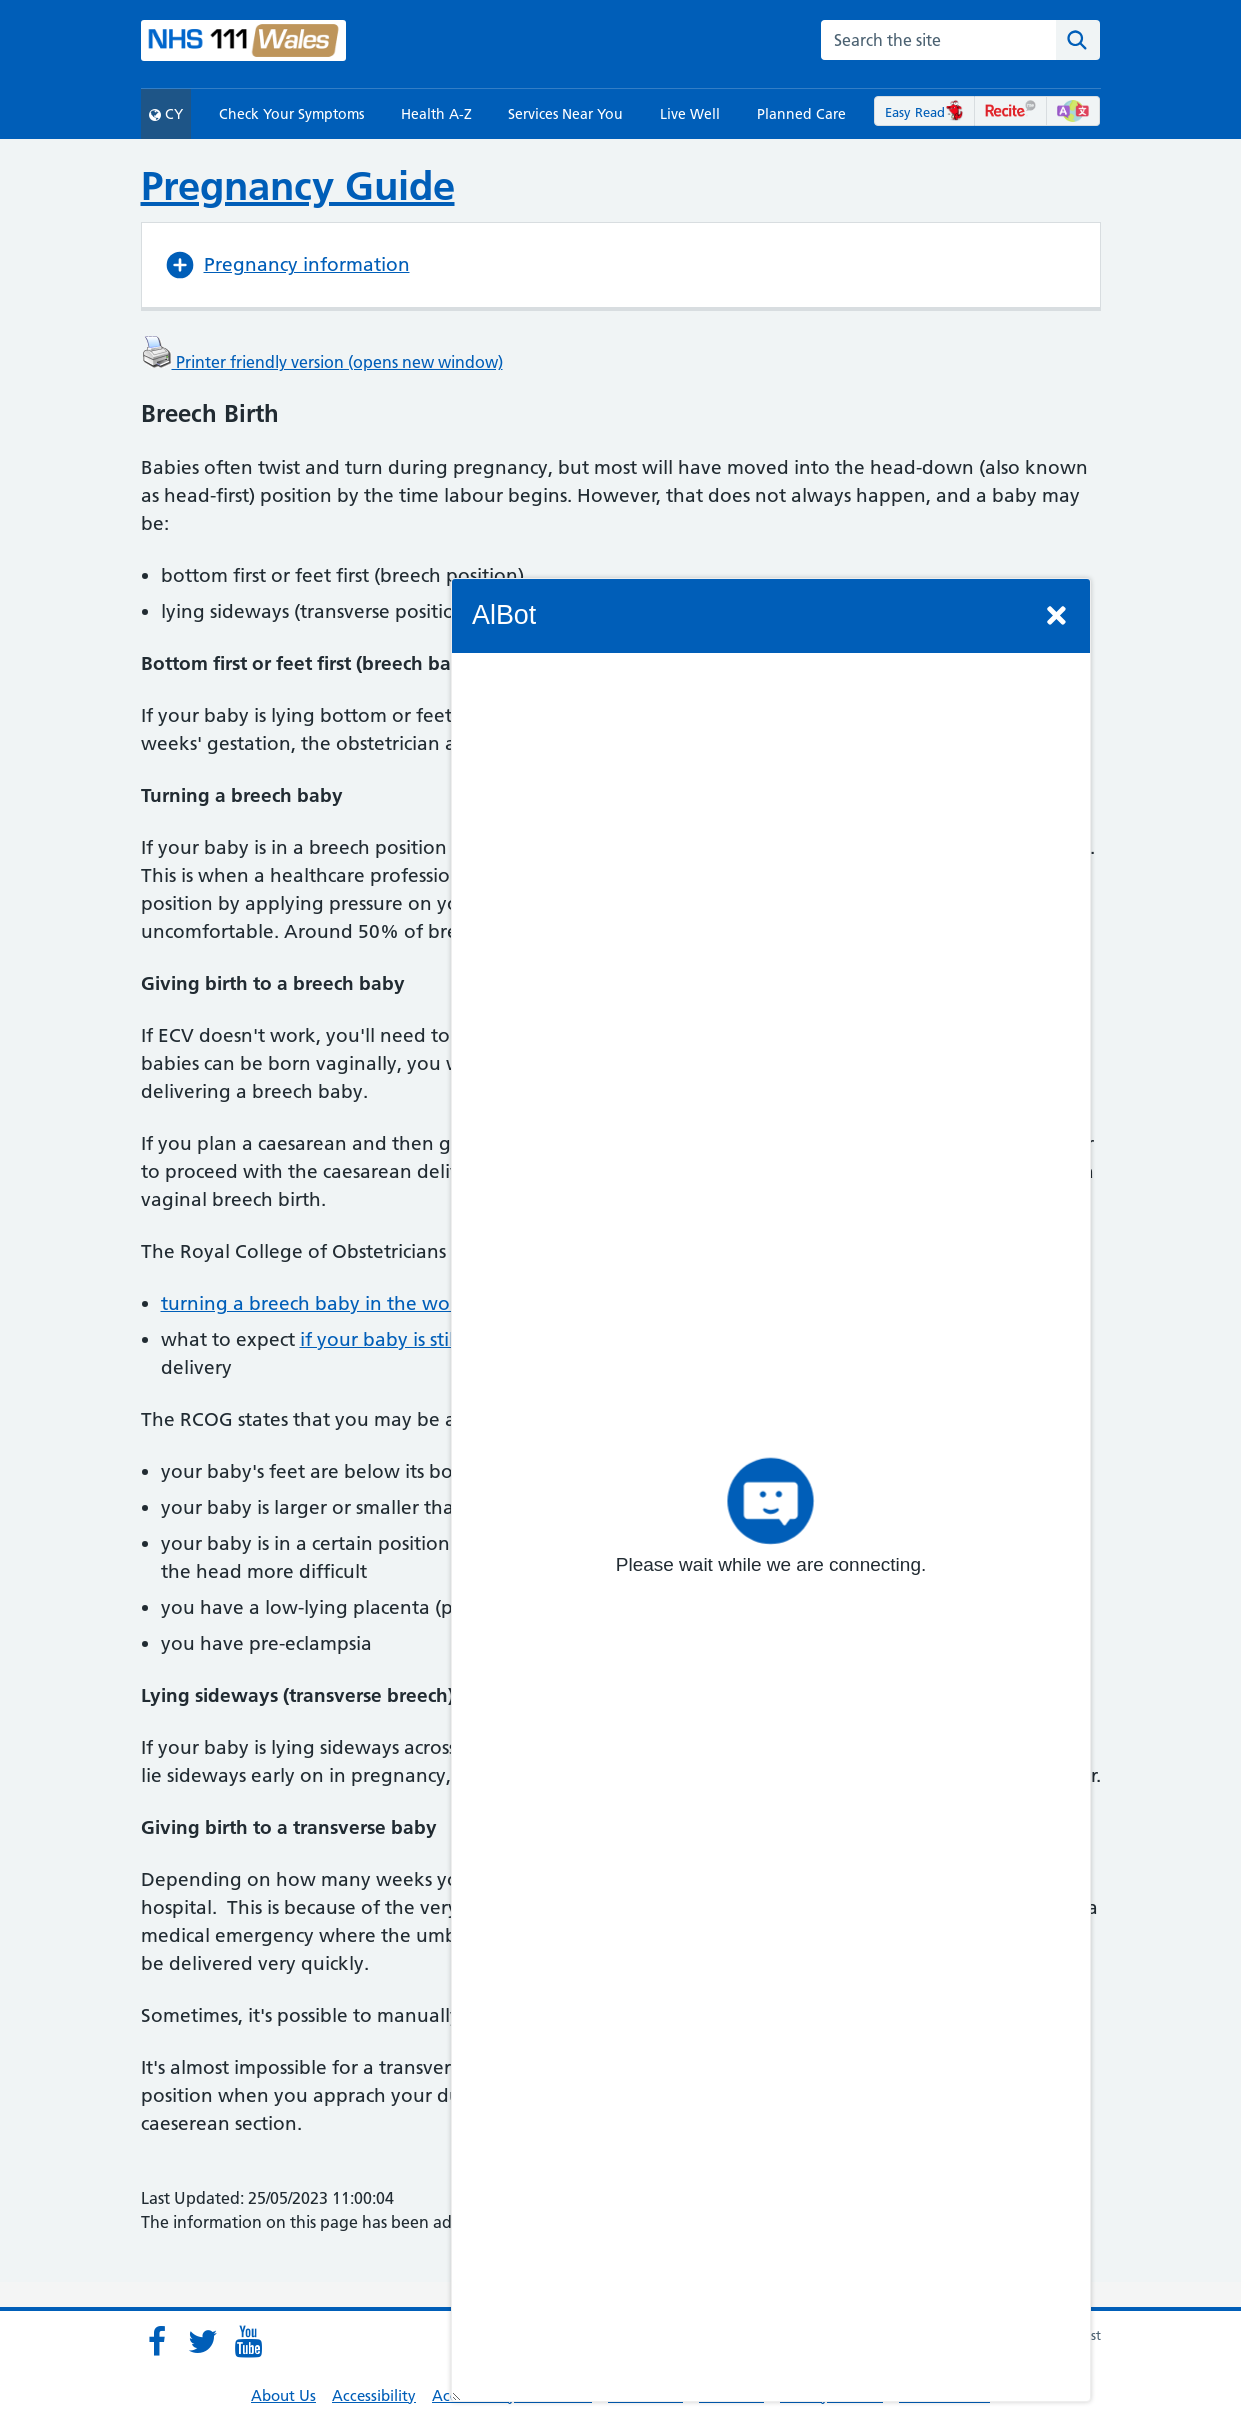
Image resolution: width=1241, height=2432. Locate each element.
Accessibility (374, 2395)
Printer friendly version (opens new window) (322, 362)
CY (166, 114)
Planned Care (801, 114)
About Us (283, 2395)
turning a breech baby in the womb (320, 1303)
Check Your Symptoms (291, 114)
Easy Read (924, 112)
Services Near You (565, 114)
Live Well (690, 114)
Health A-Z (436, 114)
